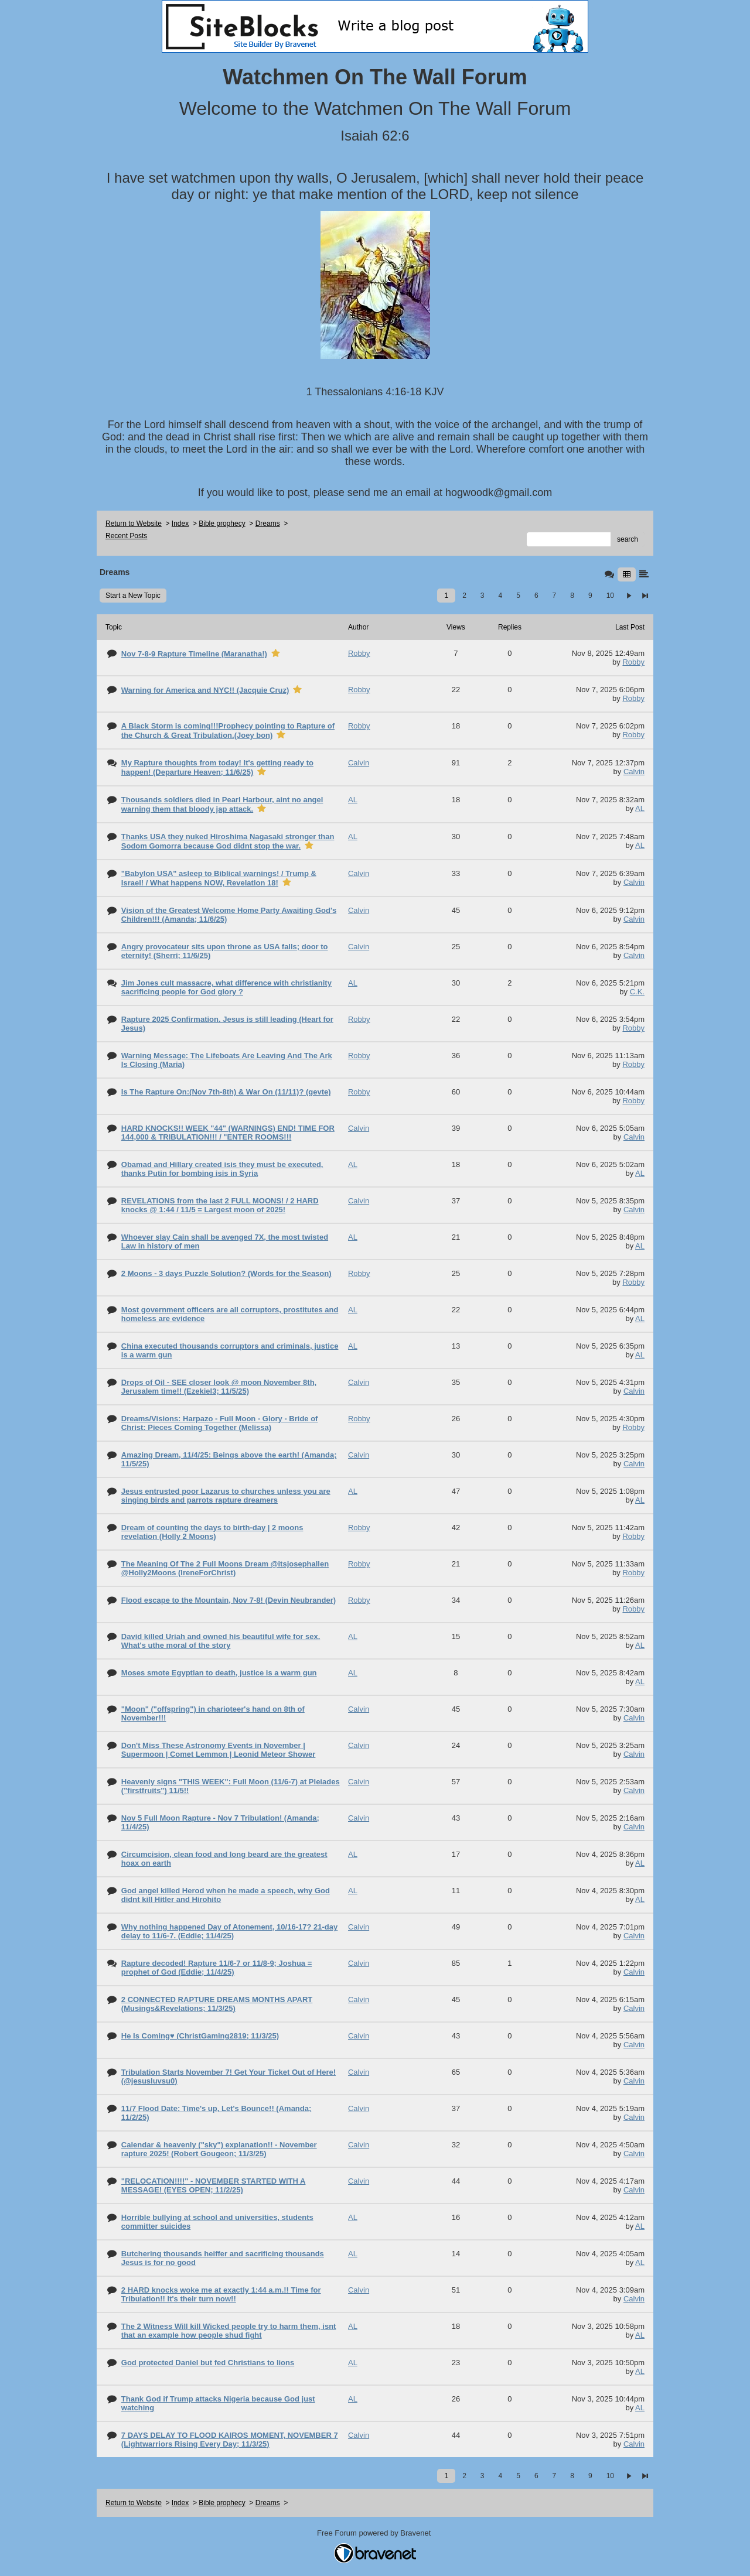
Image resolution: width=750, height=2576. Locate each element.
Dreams (267, 523)
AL (640, 808)
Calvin (634, 771)
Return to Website (133, 523)
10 (610, 595)
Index (180, 523)
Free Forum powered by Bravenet (375, 2533)
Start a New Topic (133, 595)
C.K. (637, 991)
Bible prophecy (222, 523)
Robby (633, 662)
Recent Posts (126, 536)
